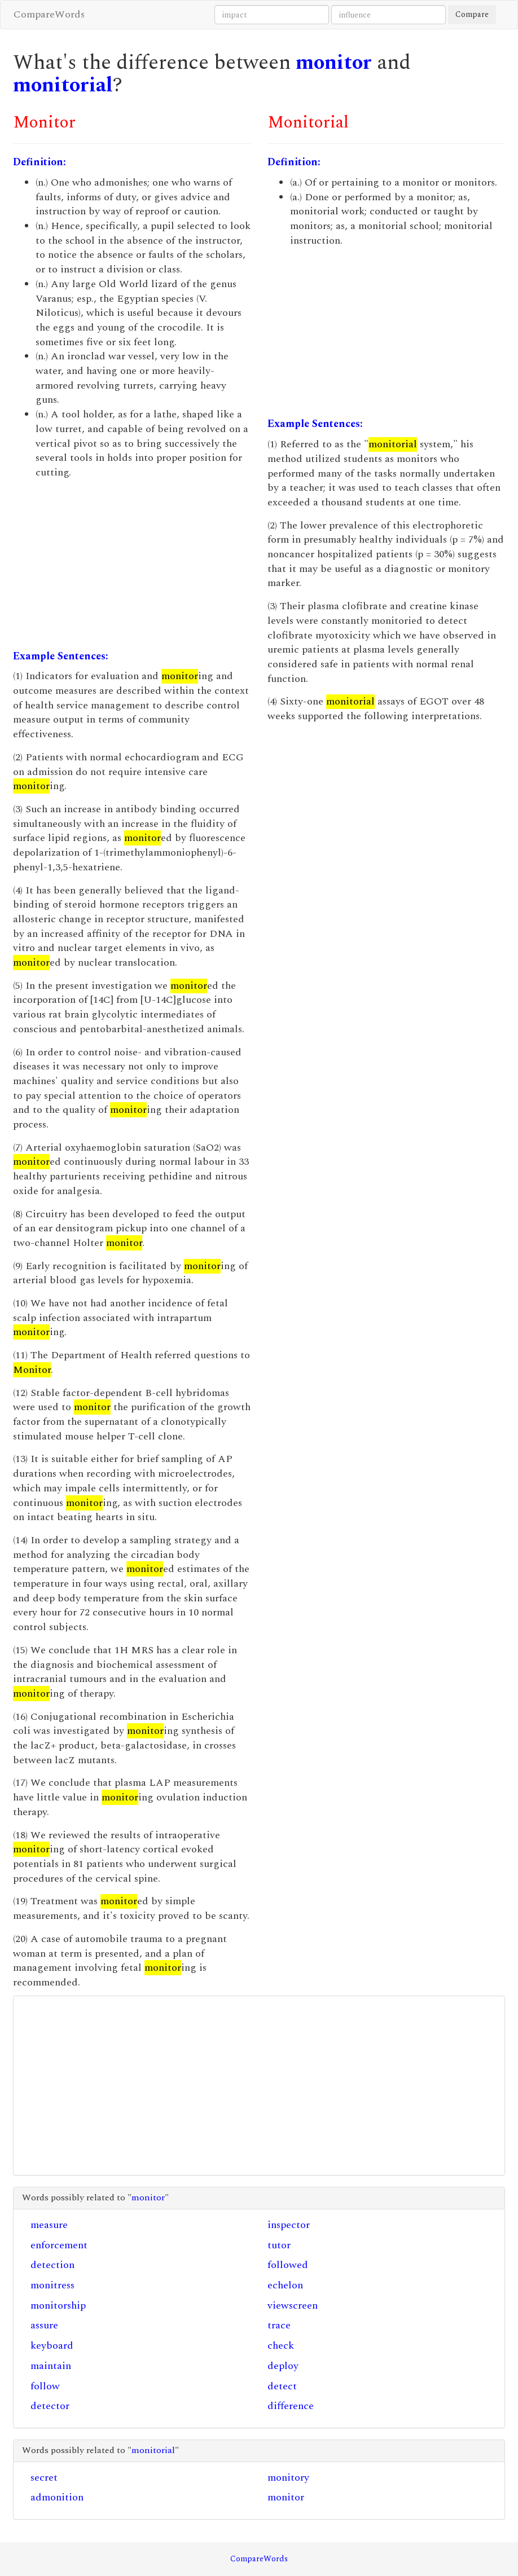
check (280, 2345)
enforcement (58, 2245)
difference (290, 2406)
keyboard (51, 2345)
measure (49, 2224)
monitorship (58, 2305)
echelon (285, 2285)
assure (44, 2325)
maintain (50, 2366)
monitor (334, 62)
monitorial (63, 85)
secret (44, 2477)
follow (45, 2386)
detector (49, 2406)
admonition (57, 2497)
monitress (52, 2285)
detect (282, 2386)
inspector (288, 2224)
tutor (279, 2245)
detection (52, 2265)
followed (287, 2265)
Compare (472, 14)
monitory (288, 2477)
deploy (282, 2366)
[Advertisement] (132, 565)
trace (279, 2325)
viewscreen (292, 2305)
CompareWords (49, 14)
